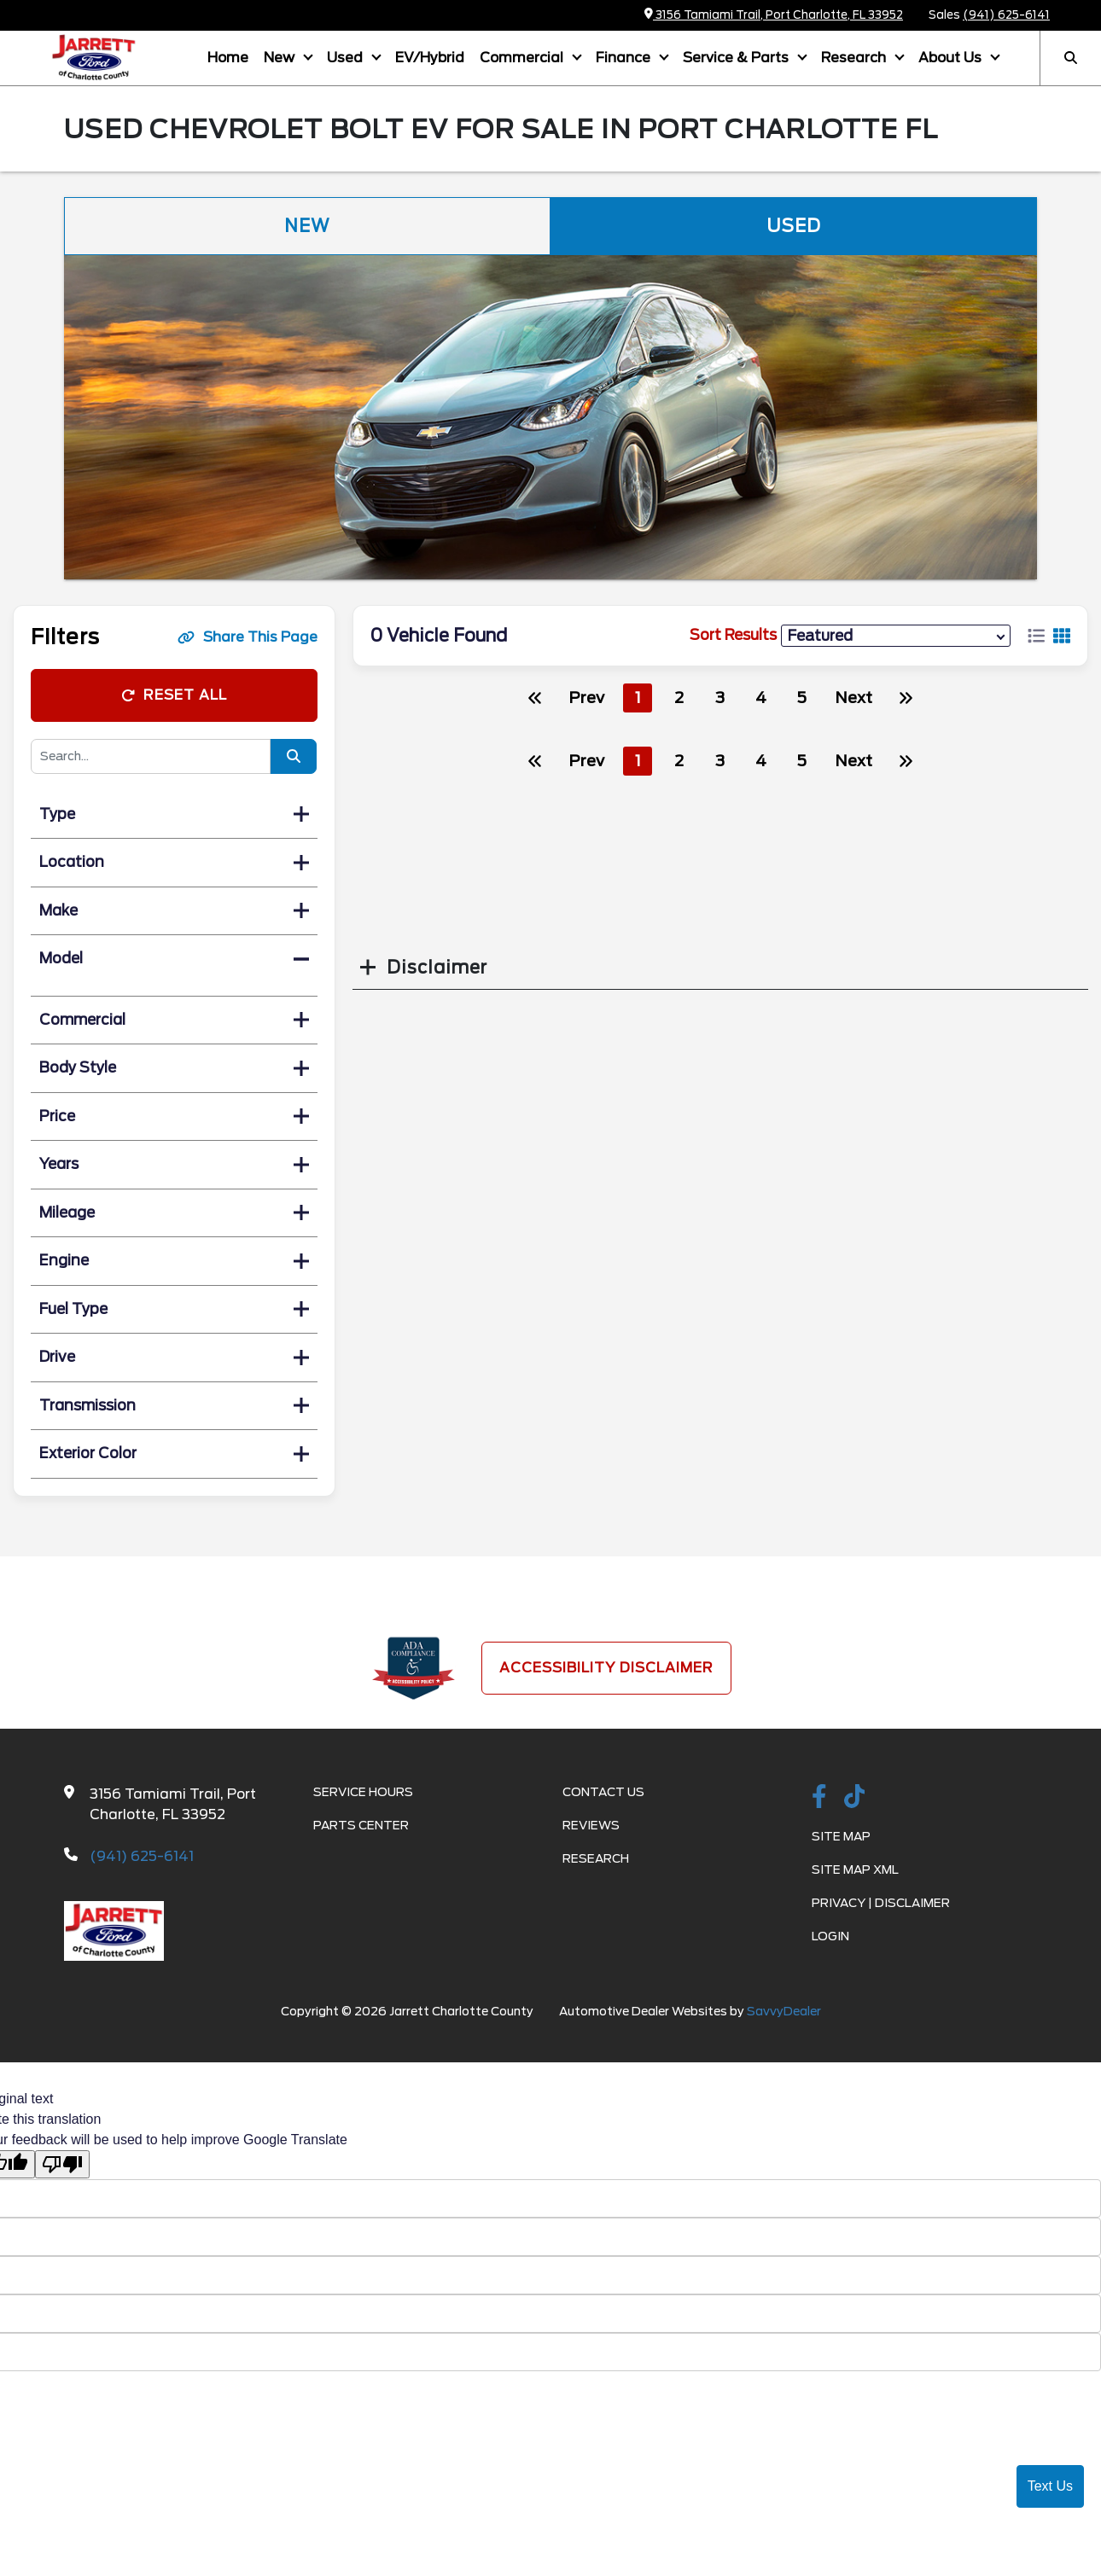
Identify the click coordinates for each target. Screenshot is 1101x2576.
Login (830, 1936)
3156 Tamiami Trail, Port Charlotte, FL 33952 (773, 15)
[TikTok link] (854, 1797)
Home (227, 57)
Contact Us (603, 1792)
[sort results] (896, 635)
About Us (951, 57)
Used (346, 57)
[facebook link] (819, 1797)
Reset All (174, 695)
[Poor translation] (62, 2164)
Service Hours (363, 1792)
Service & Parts (737, 57)
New (281, 57)
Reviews (591, 1825)
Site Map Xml (855, 1869)
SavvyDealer (784, 2011)
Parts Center (361, 1825)
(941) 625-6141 (1006, 15)
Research (855, 57)
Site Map (841, 1836)
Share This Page (247, 637)
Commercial (523, 57)
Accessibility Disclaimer (606, 1668)
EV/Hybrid (429, 57)
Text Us (1050, 2486)
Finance (625, 57)
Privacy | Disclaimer (881, 1903)
